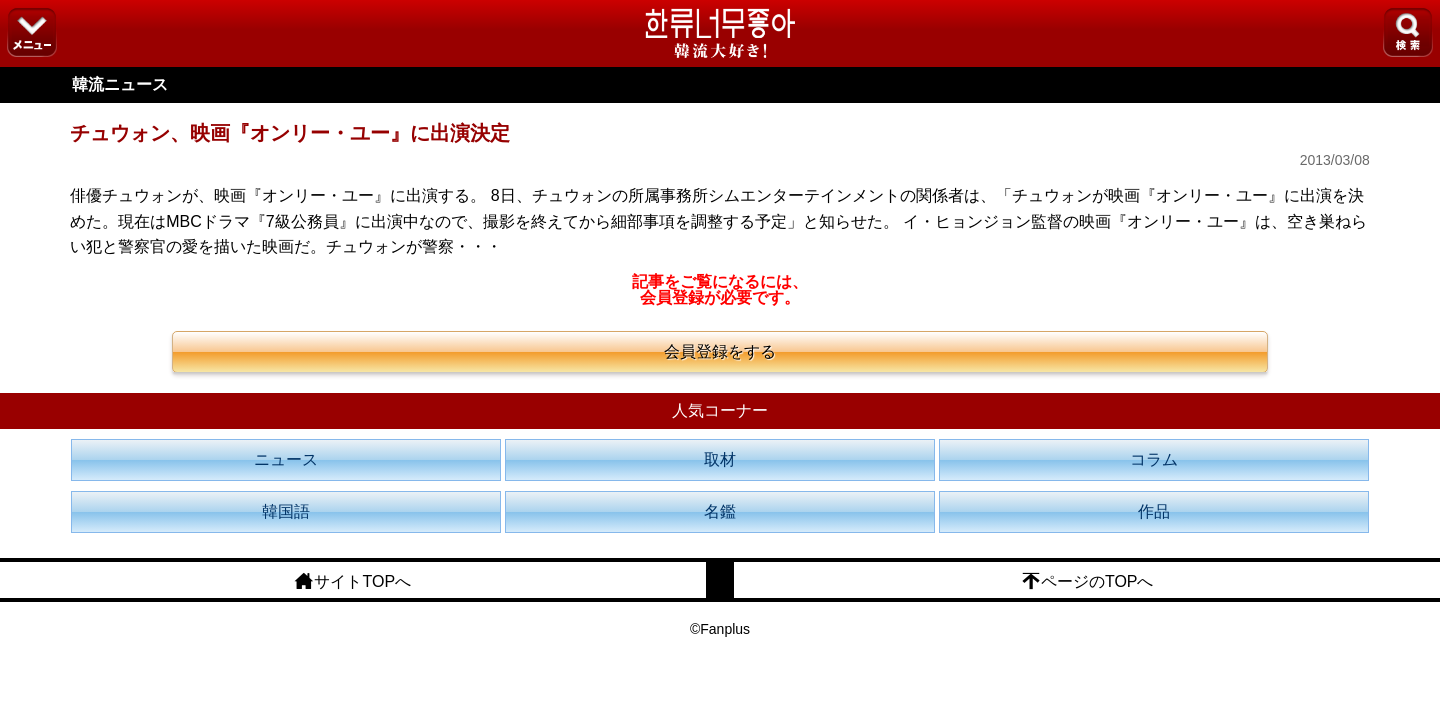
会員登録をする (720, 351)
